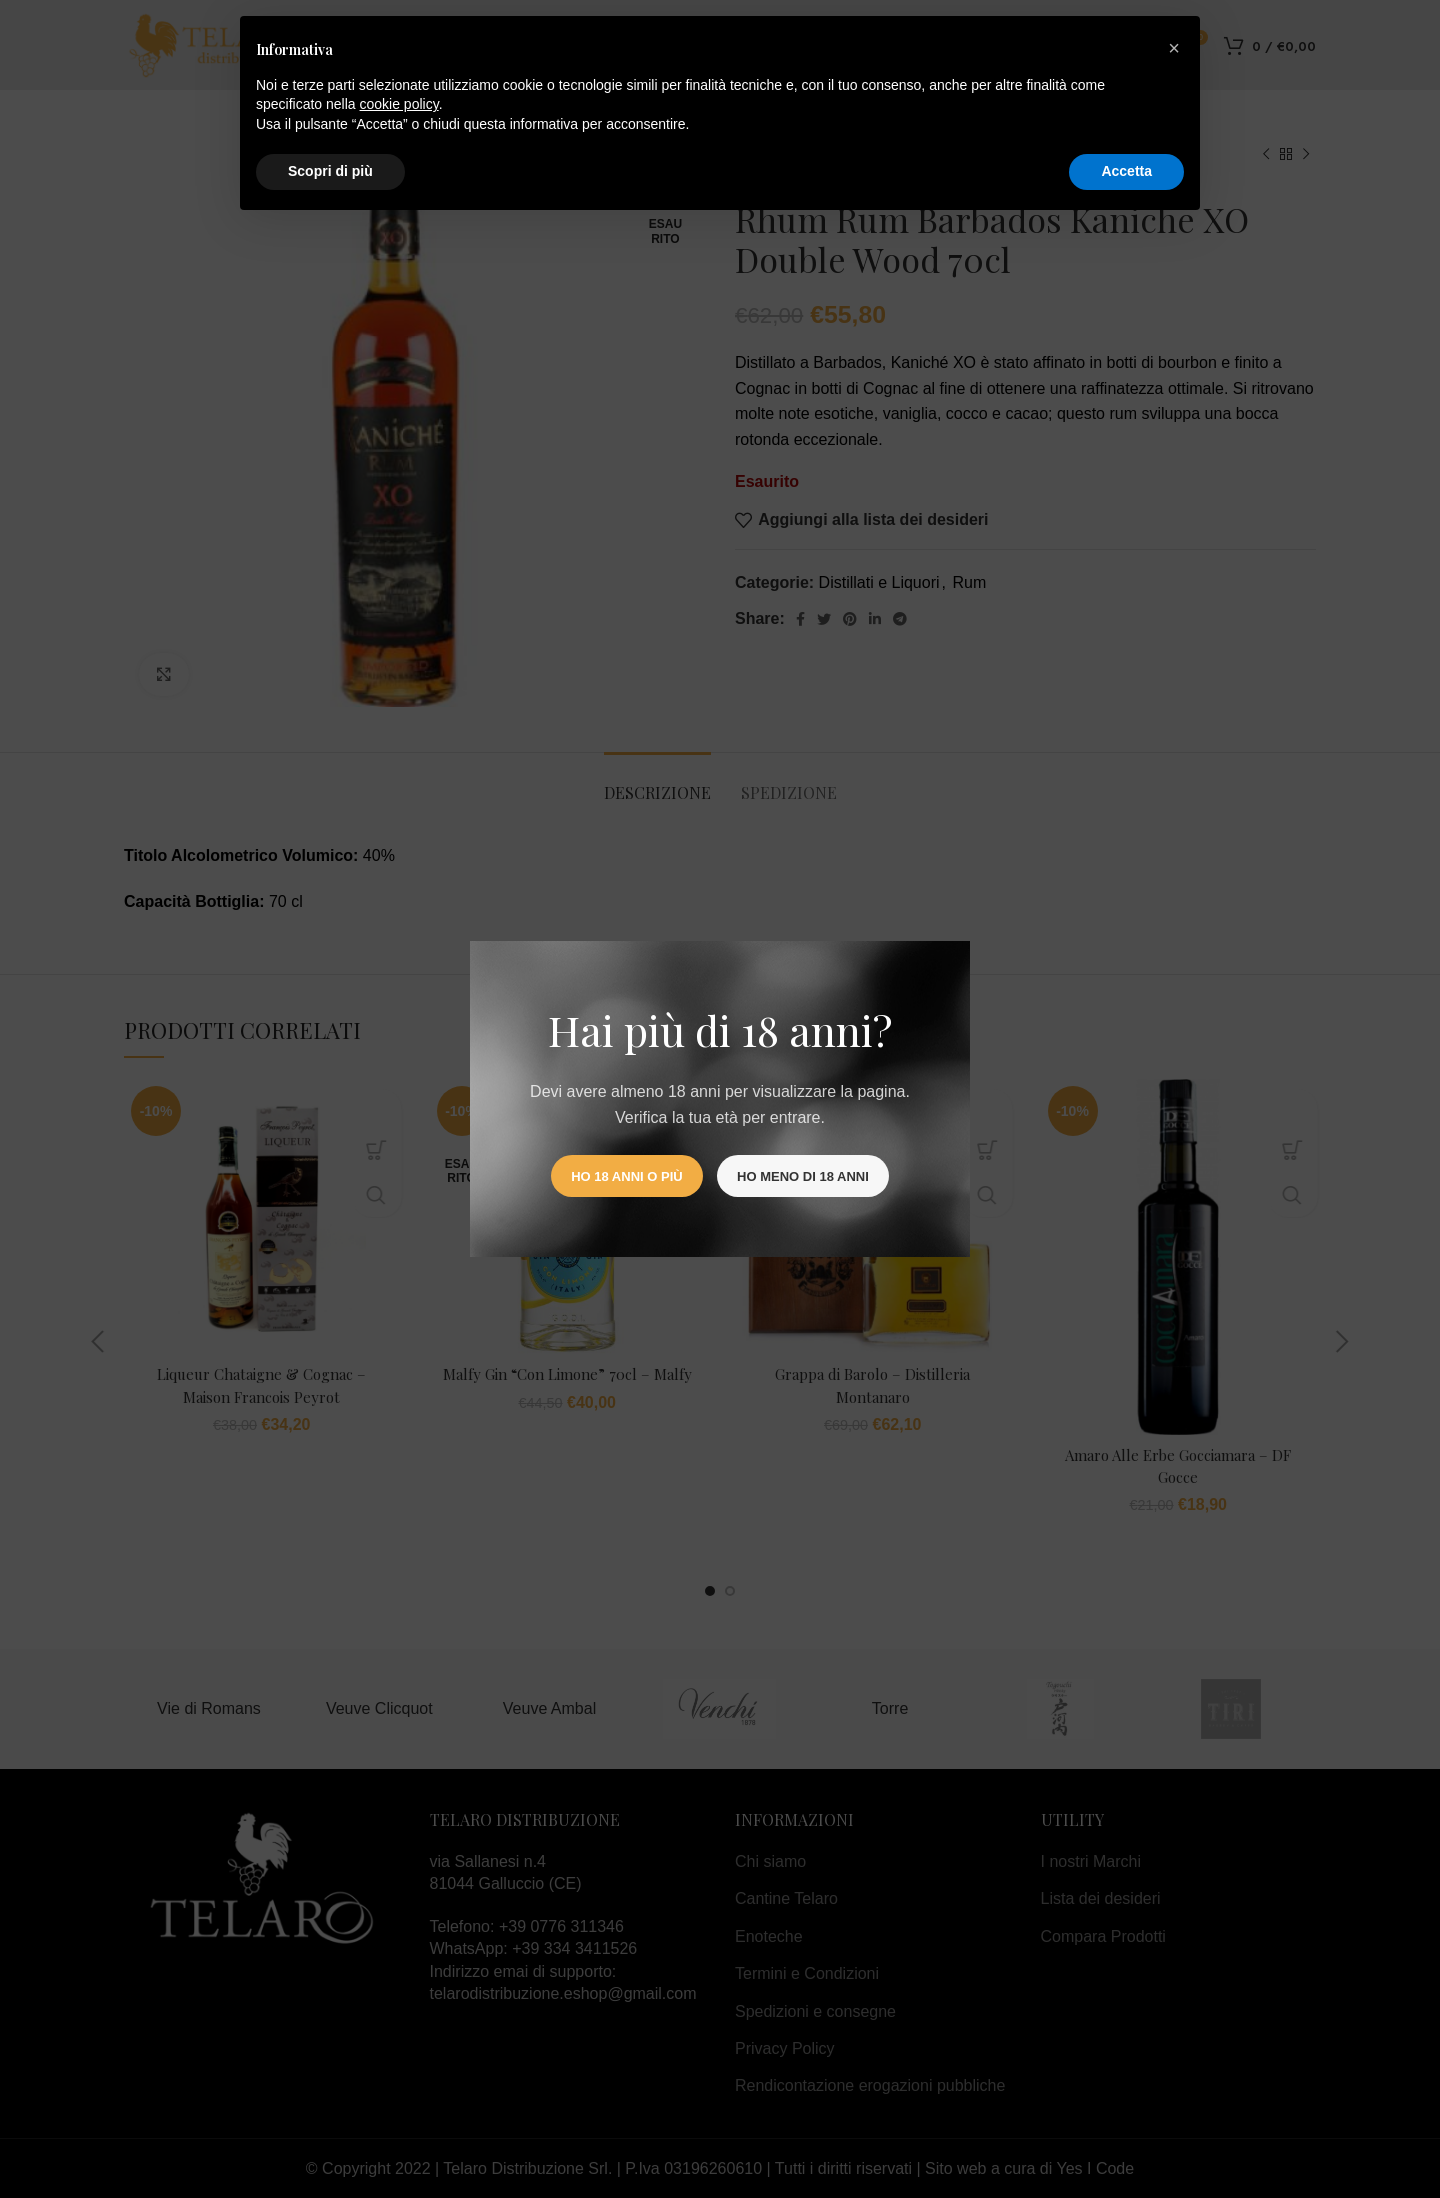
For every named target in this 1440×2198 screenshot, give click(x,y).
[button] (1174, 48)
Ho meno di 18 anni (803, 1176)
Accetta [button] (1126, 171)
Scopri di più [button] (330, 171)
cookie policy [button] (399, 104)
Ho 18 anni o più (626, 1176)
